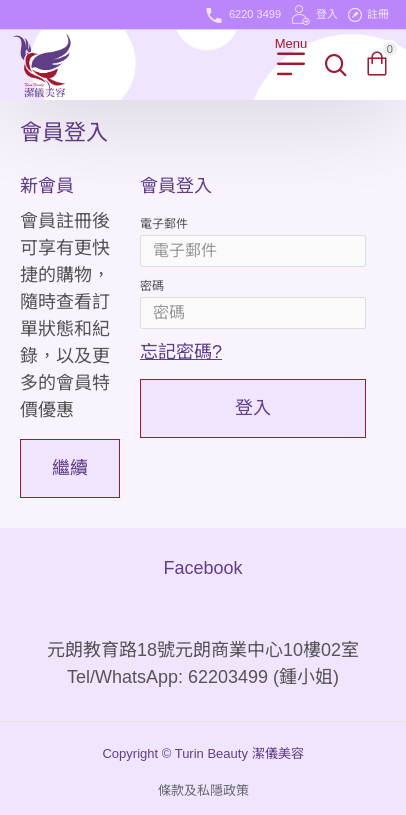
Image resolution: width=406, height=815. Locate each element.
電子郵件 (164, 224)
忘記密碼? (181, 352)
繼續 (70, 468)
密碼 (152, 286)
